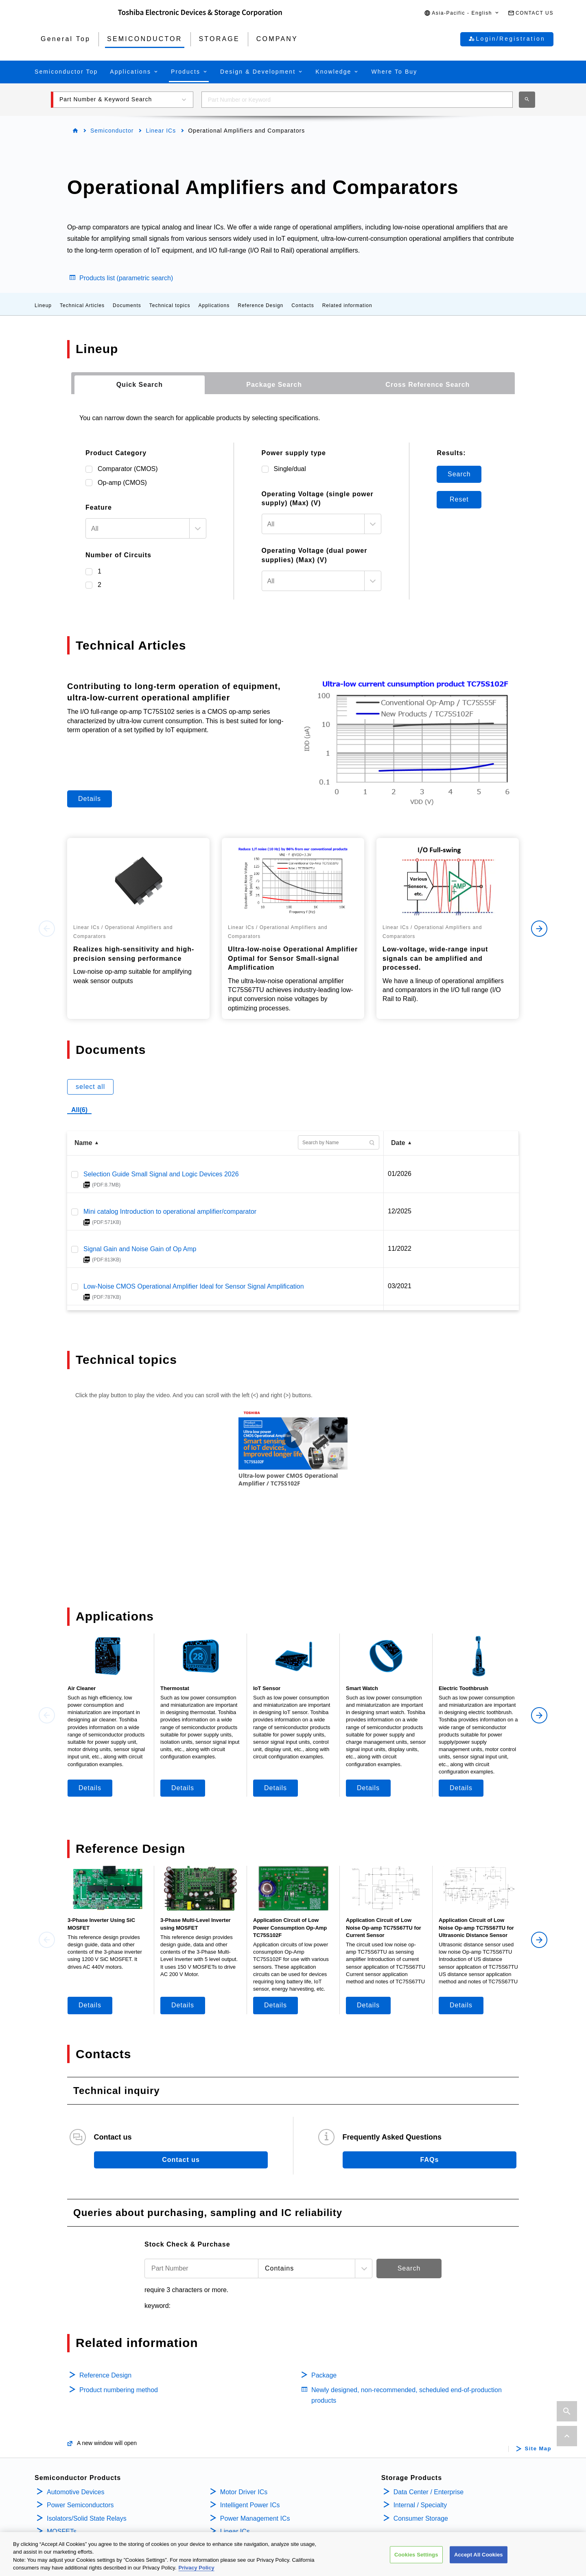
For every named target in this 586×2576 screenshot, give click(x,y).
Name (83, 1142)
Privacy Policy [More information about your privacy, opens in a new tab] (196, 2568)
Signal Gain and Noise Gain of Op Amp (140, 1248)
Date (398, 1142)
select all (90, 1086)
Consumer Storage (421, 2450)
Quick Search (139, 384)
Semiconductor (111, 130)
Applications (214, 305)
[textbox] (137, 529)
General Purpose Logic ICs (259, 2477)
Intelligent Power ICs (250, 2437)
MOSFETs (62, 2464)
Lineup (43, 305)
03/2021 (399, 1286)
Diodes (57, 2503)
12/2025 (399, 1211)
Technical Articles (82, 305)
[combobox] (357, 100)
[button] (462, 13)
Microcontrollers (70, 2516)
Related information (347, 305)
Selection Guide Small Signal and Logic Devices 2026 (161, 1174)
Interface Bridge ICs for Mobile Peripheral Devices (292, 2503)
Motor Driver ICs (243, 2424)
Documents (127, 305)
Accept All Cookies (478, 2555)
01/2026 (399, 1173)
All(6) (79, 1109)
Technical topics (169, 305)
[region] (293, 2554)
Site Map (538, 2381)
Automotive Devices (75, 2424)
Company (410, 2472)
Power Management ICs (255, 2450)
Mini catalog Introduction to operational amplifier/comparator (169, 1211)
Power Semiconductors (80, 2437)
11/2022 (399, 1248)
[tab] (139, 384)
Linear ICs (161, 130)
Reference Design (260, 305)
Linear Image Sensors (252, 2490)
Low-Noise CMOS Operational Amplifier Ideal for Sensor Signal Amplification (193, 1286)
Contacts (302, 305)
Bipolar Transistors (74, 2490)
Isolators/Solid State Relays (87, 2450)
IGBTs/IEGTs (65, 2477)
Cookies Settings (416, 2555)
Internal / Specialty (420, 2437)
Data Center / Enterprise (429, 2424)
